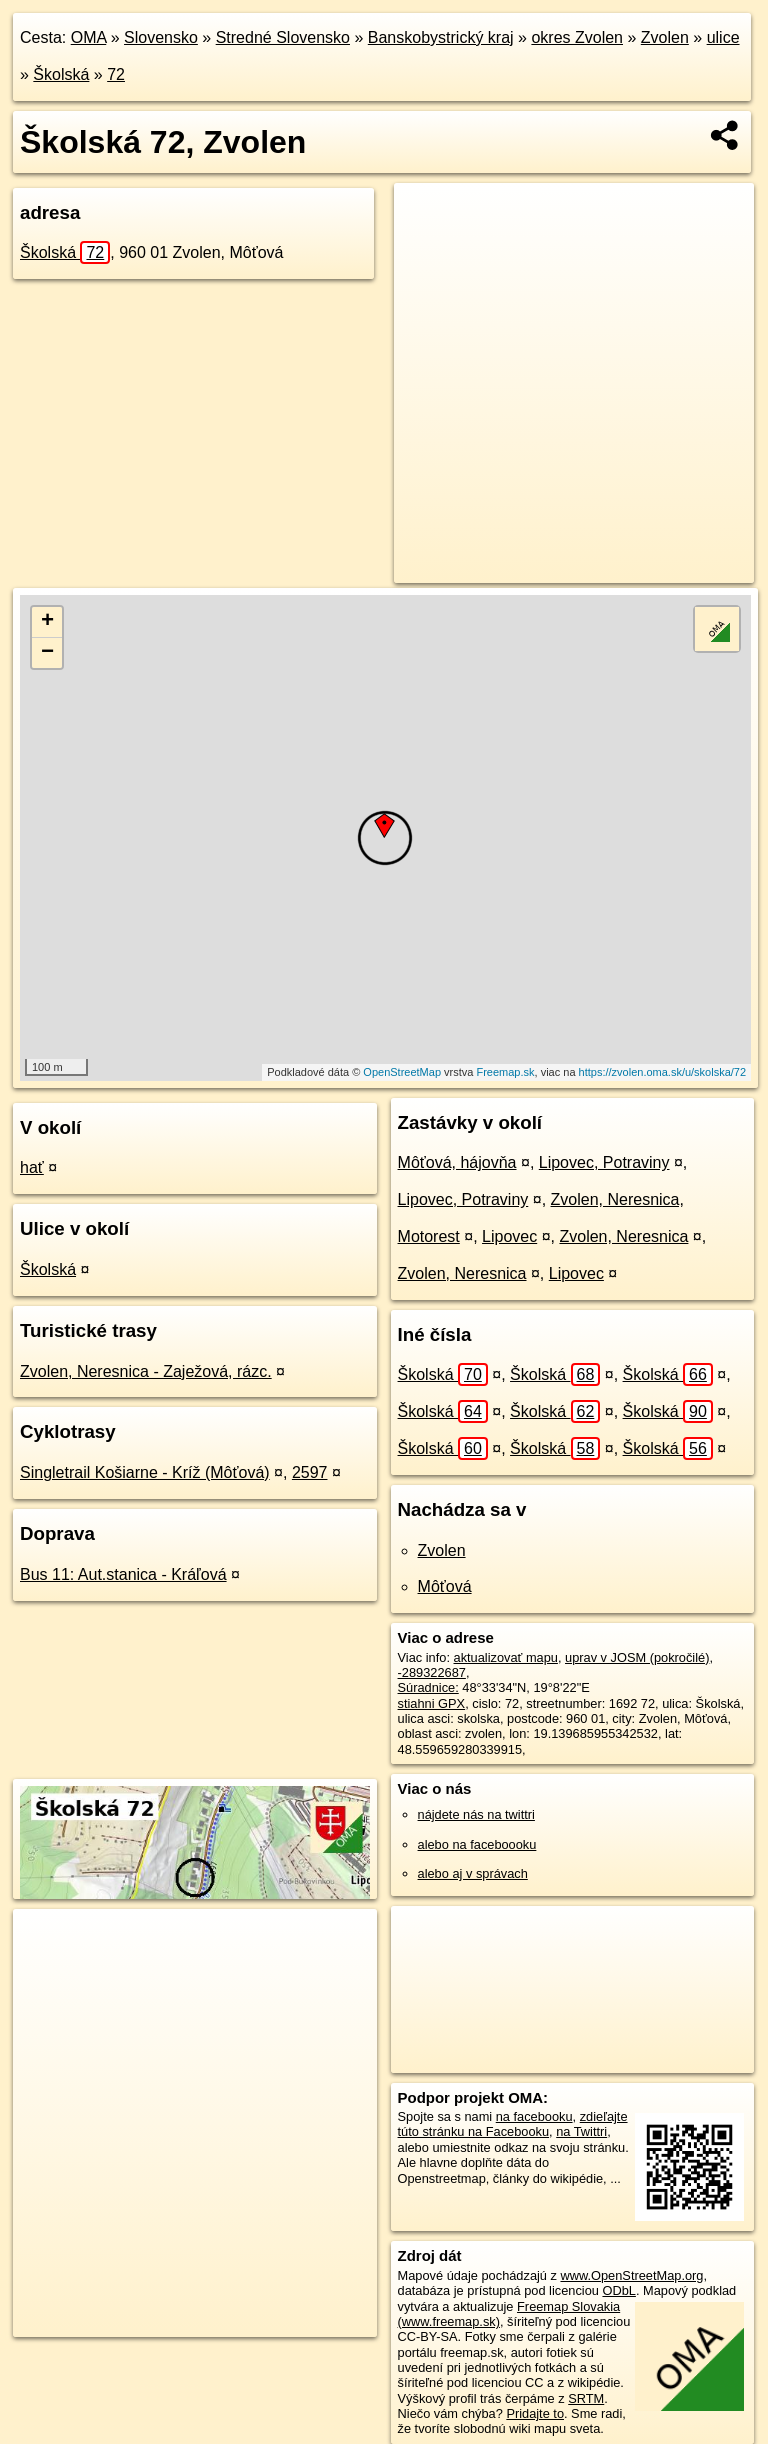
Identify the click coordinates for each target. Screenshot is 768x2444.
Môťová (445, 1586)
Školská (61, 74)
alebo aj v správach (473, 1873)
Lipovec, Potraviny (604, 1162)
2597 (310, 1472)
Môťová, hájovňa (457, 1162)
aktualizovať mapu (506, 1657)
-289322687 (432, 1672)
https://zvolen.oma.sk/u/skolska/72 (663, 1072)
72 (116, 74)
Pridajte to (535, 2413)
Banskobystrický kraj (441, 37)
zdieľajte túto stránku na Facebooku (513, 2124)
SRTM (586, 2398)
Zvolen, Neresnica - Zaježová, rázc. (146, 1371)
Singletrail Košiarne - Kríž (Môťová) (145, 1472)
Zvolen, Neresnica (623, 1236)
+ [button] (47, 622)
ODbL (618, 2290)
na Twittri (581, 2131)
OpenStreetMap (402, 1072)
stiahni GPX (432, 1703)
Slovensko (161, 37)
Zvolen (665, 37)
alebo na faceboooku (477, 1844)
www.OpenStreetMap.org (631, 2275)
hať (32, 1167)
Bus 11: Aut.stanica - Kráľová (123, 1574)
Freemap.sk (505, 1072)
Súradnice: (428, 1687)
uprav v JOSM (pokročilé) (637, 1657)
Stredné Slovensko (283, 37)
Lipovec (509, 1236)
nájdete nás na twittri (476, 1814)
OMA (89, 37)
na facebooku (534, 2116)
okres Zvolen (577, 37)
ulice (723, 37)
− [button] (47, 653)
